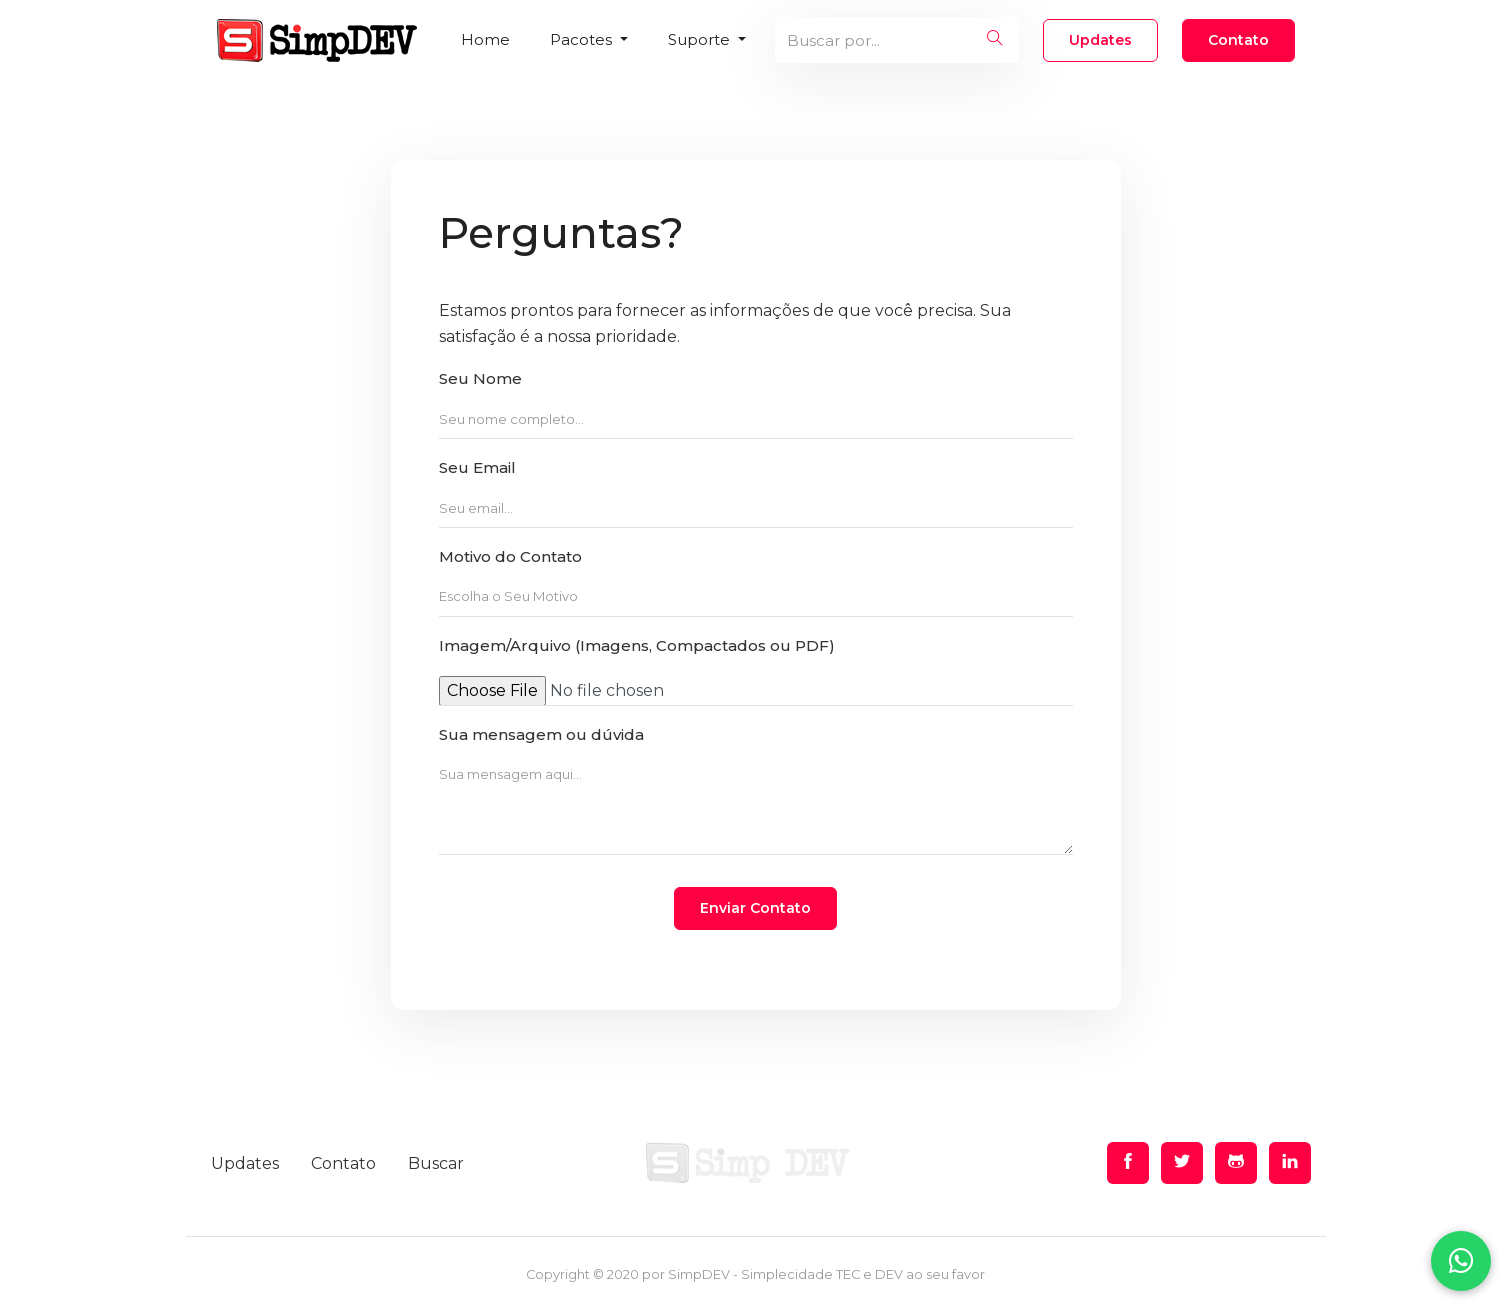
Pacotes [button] (583, 39)
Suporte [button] (701, 39)
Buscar (436, 1163)
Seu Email (477, 467)
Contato (1238, 40)
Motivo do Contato (510, 556)
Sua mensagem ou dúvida (541, 734)
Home (485, 39)
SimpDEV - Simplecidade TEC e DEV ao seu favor (826, 1274)
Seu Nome (480, 378)
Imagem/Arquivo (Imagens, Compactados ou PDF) (637, 645)
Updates (1100, 40)
